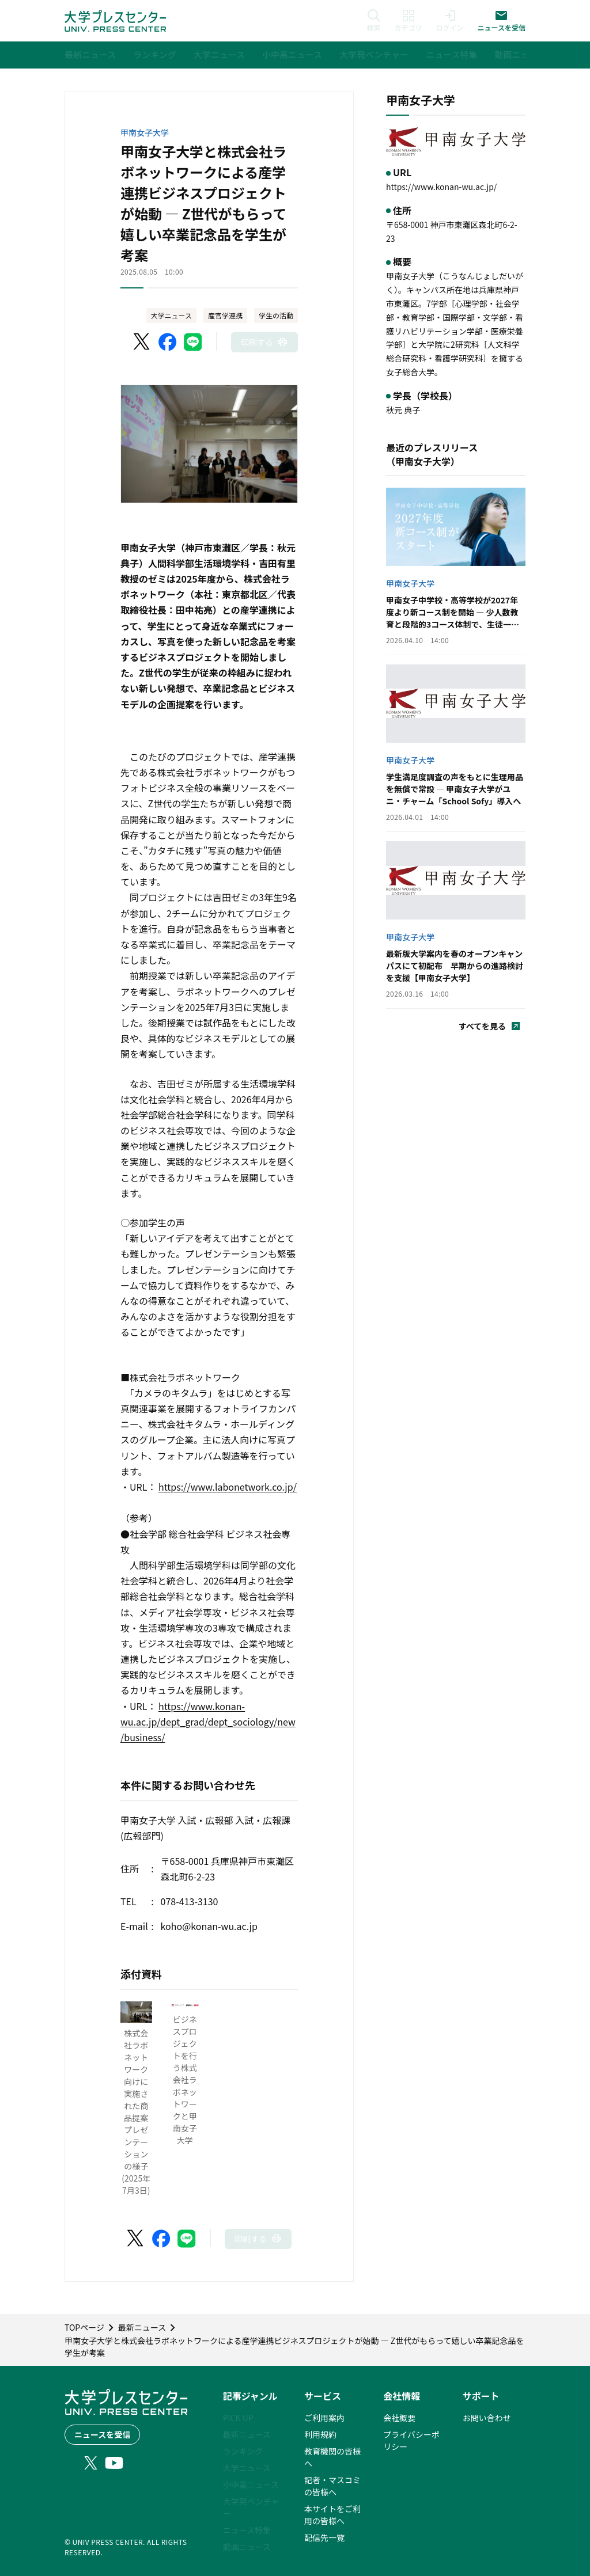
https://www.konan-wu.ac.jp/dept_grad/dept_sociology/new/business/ (208, 1721)
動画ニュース (247, 2546)
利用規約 (320, 2434)
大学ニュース (171, 315)
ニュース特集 (247, 2530)
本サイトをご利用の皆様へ (332, 2514)
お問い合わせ (487, 2417)
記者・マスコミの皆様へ (332, 2486)
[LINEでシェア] (193, 342)
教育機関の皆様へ (332, 2457)
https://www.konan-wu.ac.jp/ (441, 186)
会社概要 (399, 2417)
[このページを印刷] (264, 342)
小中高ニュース (251, 2484)
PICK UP (238, 2417)
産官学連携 (225, 315)
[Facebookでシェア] (167, 342)
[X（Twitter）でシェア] (142, 342)
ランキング (243, 2451)
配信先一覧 (324, 2537)
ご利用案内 (324, 2417)
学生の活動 (276, 315)
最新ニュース (247, 2434)
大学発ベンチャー (251, 2507)
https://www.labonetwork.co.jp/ (227, 1487)
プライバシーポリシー (411, 2440)
